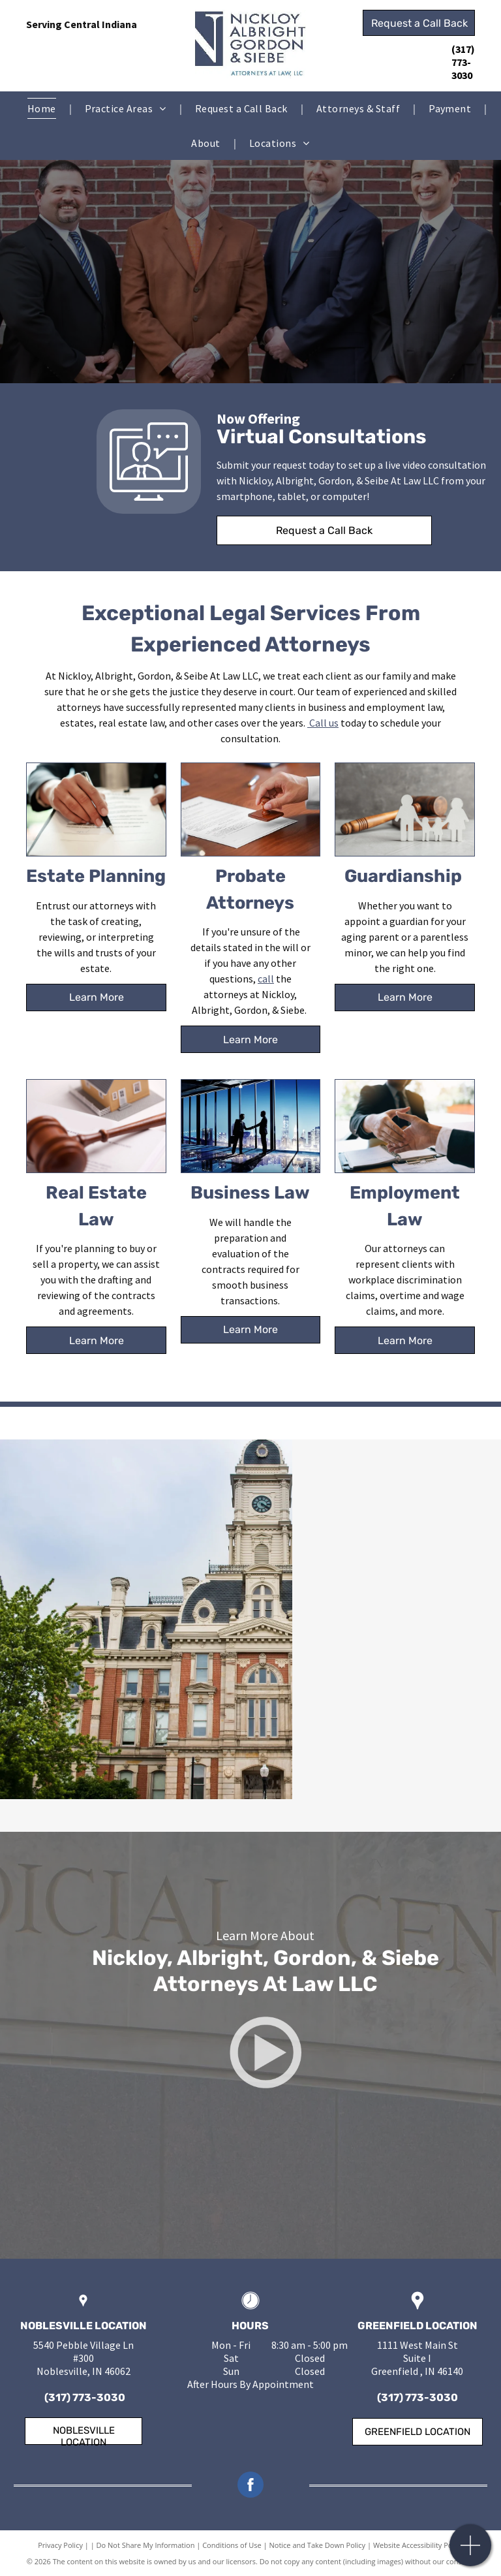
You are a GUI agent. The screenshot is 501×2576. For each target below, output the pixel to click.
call (266, 978)
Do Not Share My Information (146, 2545)
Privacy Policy (60, 2545)
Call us (324, 722)
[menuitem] (43, 108)
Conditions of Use (232, 2545)
